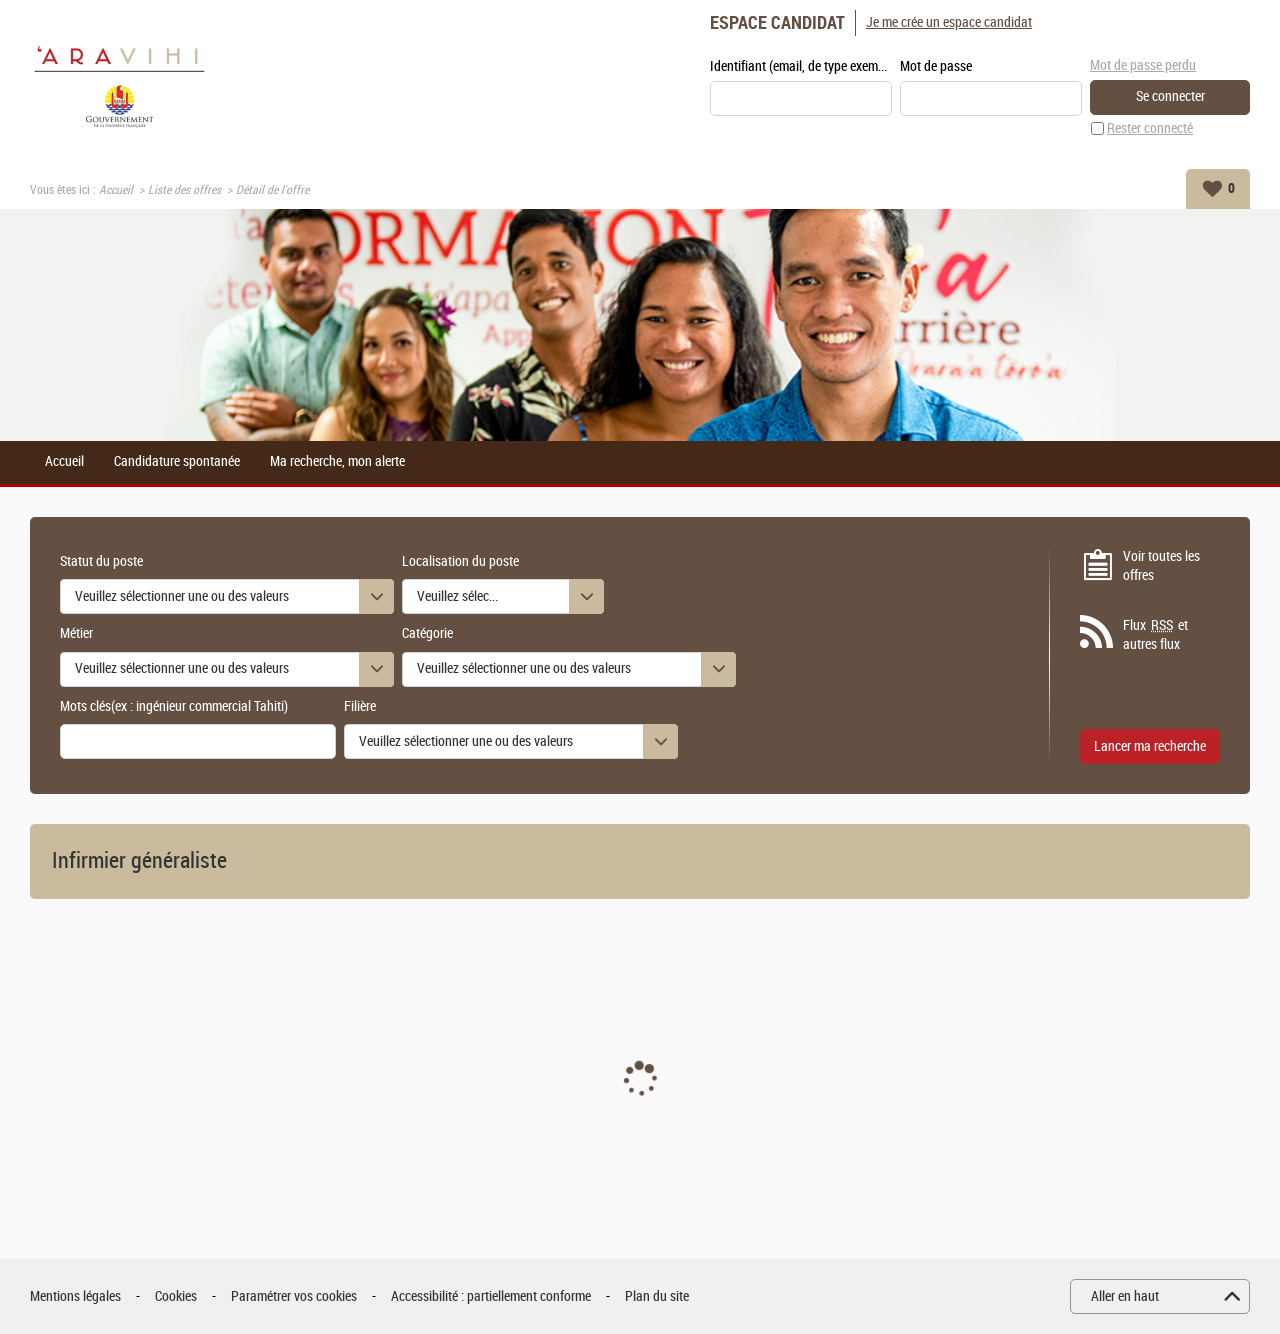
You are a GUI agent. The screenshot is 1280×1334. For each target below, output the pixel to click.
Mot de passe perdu (1143, 65)
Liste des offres (184, 190)
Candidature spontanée (177, 462)
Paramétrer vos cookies (294, 1296)
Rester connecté (1150, 128)
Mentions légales (75, 1296)
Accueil (116, 190)
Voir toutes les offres (1161, 566)
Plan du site (657, 1296)
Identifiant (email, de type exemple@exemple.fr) (801, 66)
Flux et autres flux (1155, 635)
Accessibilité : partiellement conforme (491, 1296)
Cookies (176, 1296)
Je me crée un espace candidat (949, 22)
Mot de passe (936, 66)
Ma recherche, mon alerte (337, 462)
